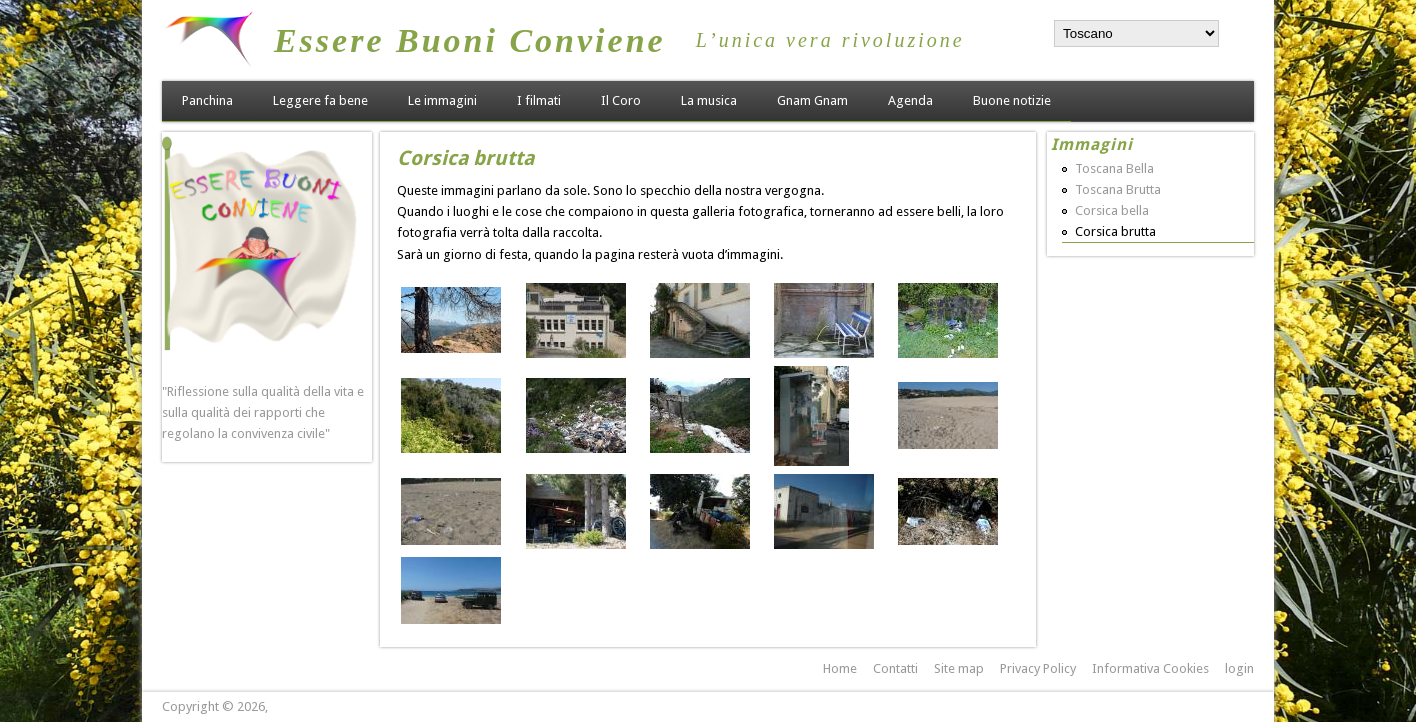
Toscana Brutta (1118, 189)
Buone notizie (1012, 100)
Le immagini (442, 100)
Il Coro (621, 100)
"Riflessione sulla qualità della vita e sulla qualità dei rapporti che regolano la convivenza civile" (263, 412)
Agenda (910, 100)
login (1239, 668)
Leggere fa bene (320, 100)
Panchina (207, 100)
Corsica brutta (1115, 231)
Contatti (895, 668)
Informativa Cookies (1150, 668)
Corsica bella (1112, 210)
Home (840, 668)
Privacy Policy (1038, 668)
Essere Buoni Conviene (470, 40)
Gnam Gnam (812, 100)
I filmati (539, 100)
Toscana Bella (1114, 168)
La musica (709, 100)
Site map (959, 668)
